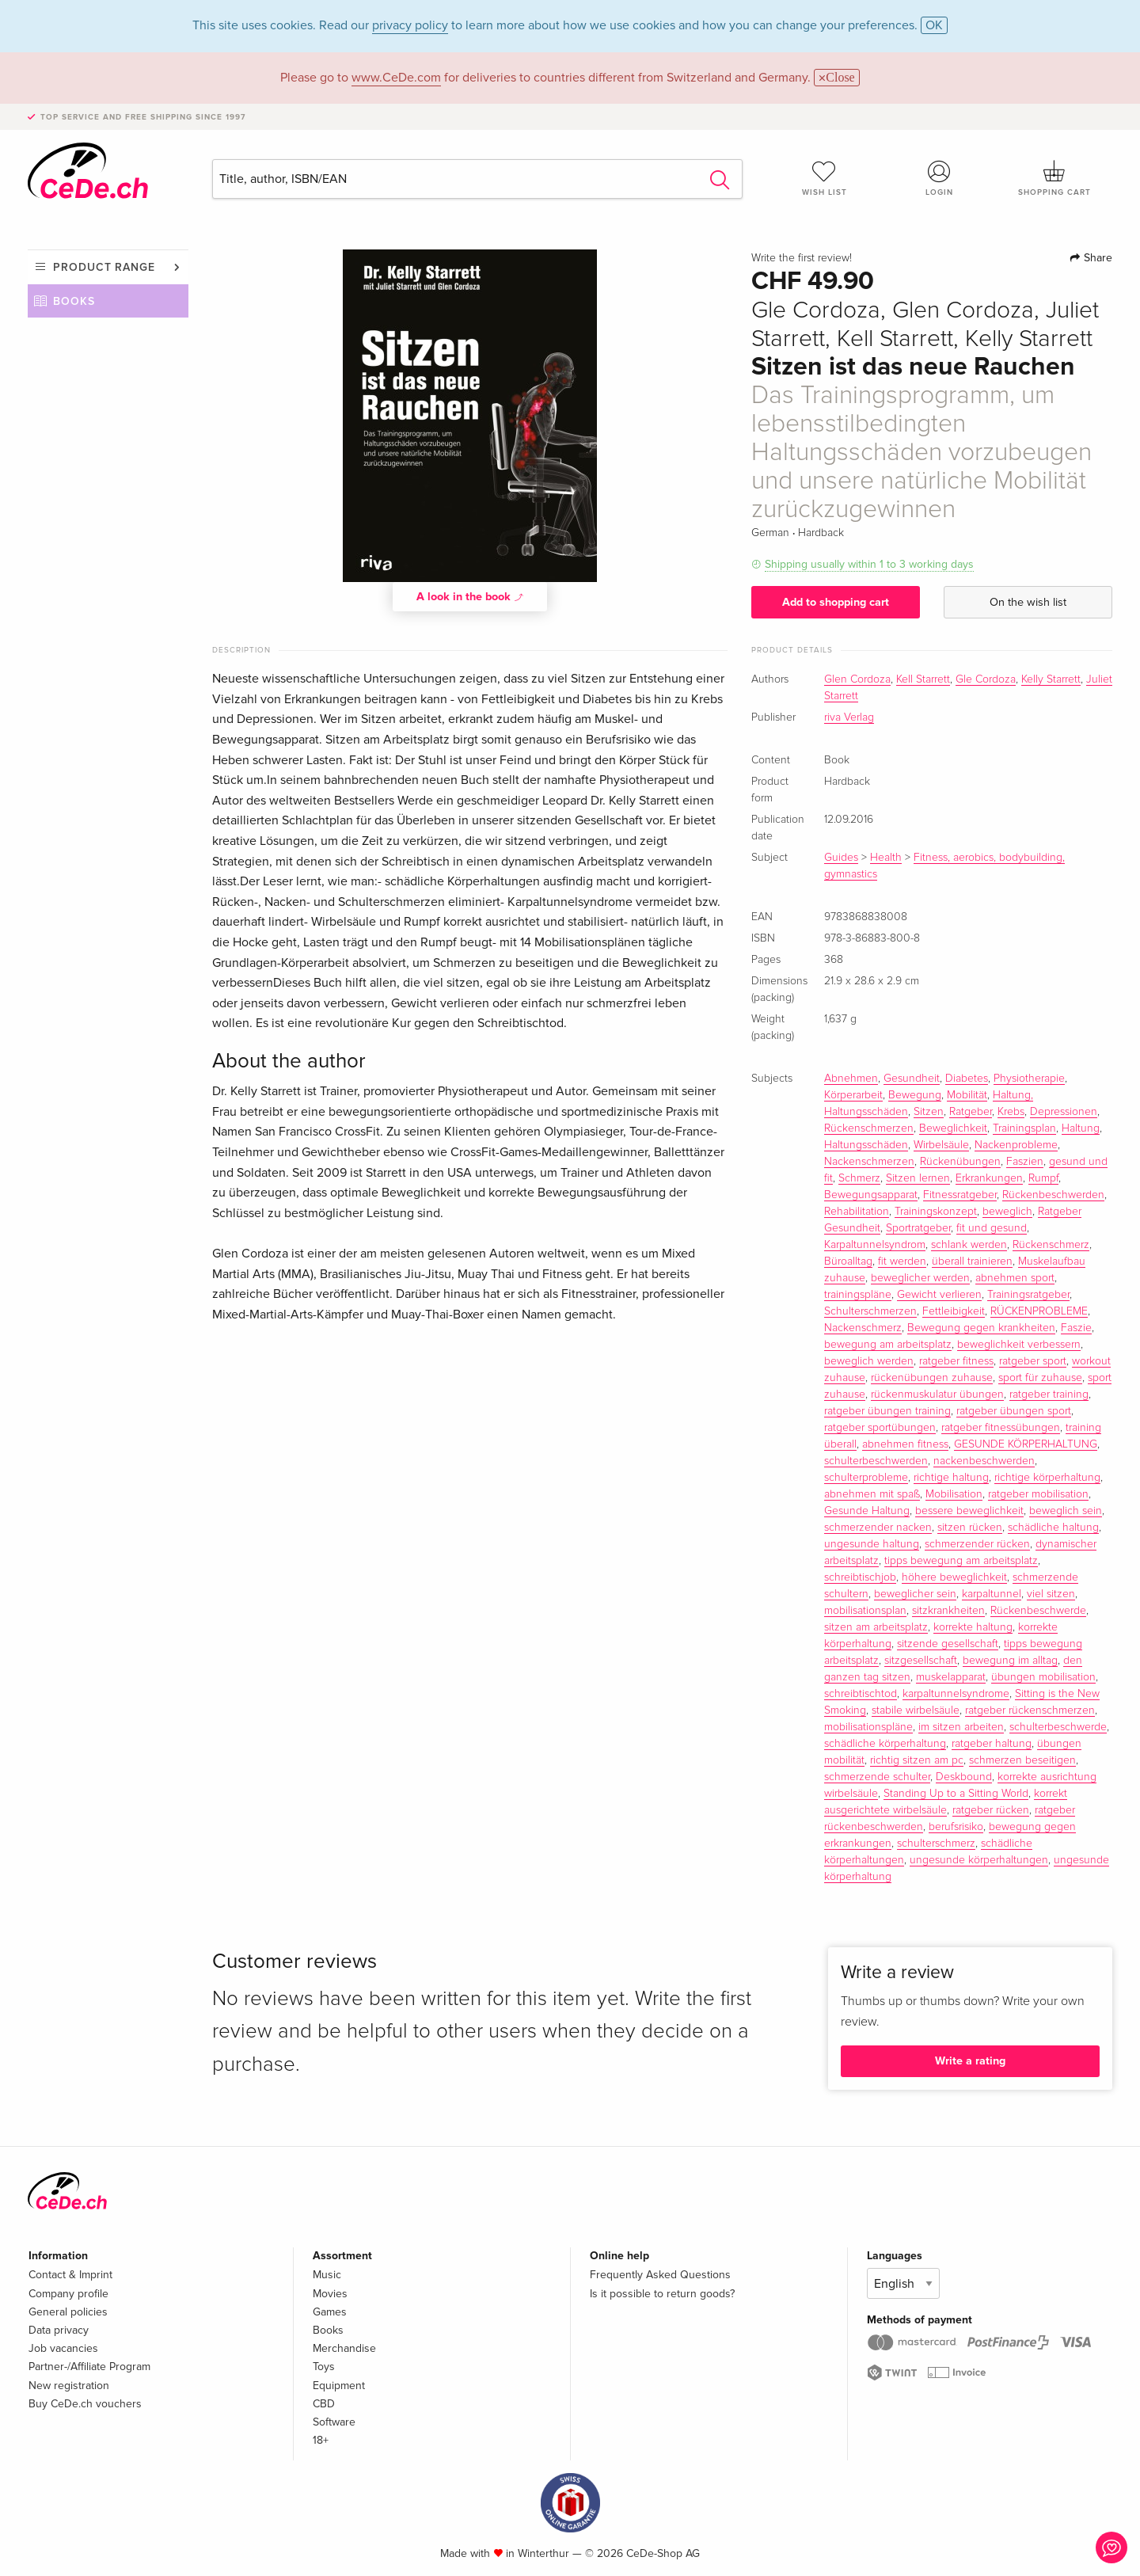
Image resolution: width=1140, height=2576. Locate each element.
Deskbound (964, 1777)
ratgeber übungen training (887, 1411)
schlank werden (969, 1244)
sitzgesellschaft (920, 1660)
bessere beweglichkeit (969, 1510)
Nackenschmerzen (869, 1161)
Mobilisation (953, 1494)
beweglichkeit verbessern (1019, 1344)
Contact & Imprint (70, 2274)
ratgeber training (1049, 1394)
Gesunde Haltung (867, 1510)
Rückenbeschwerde (1038, 1610)
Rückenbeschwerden (1053, 1194)
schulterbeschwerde (1058, 1727)
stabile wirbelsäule (916, 1710)
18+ (321, 2440)
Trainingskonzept (936, 1211)
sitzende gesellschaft (947, 1643)
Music (327, 2274)
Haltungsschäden (866, 1145)
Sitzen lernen (918, 1178)
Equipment (339, 2385)
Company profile (68, 2293)
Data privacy (58, 2330)
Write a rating (970, 2061)
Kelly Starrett (1051, 679)
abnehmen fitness (905, 1444)
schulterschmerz (936, 1843)
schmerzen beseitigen (1022, 1760)
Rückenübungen (960, 1161)
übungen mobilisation (1043, 1677)
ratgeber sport (1032, 1361)
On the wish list (1028, 602)
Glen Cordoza (857, 679)
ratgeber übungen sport (1013, 1411)
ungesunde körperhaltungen (979, 1860)
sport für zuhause (1040, 1377)
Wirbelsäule (941, 1145)
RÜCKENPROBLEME (1039, 1311)
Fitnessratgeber (960, 1194)
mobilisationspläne (868, 1727)
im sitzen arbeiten (961, 1727)
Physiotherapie (1029, 1078)
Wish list (824, 178)
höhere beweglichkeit (954, 1577)
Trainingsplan (1024, 1128)
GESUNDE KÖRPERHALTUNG (1025, 1444)
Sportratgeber (918, 1228)
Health (886, 857)
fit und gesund (991, 1228)
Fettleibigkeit (953, 1311)
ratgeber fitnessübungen (1000, 1427)
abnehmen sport (1014, 1278)
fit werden (902, 1261)
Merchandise (344, 2348)
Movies (330, 2293)
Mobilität (967, 1095)
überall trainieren (972, 1261)
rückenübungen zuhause (932, 1377)
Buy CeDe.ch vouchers (85, 2403)
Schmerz (859, 1178)
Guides (841, 857)
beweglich (1007, 1211)
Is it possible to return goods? (662, 2293)
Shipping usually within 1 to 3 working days (869, 564)
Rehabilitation (856, 1211)
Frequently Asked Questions (660, 2274)
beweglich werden (869, 1361)
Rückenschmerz (1051, 1244)
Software (334, 2422)
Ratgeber (970, 1111)
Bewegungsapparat (871, 1194)
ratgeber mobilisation (1038, 1494)
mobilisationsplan (865, 1610)
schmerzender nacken (878, 1527)
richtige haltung (951, 1477)
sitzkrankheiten (948, 1610)
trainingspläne (857, 1294)
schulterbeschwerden (876, 1461)
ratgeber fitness (956, 1361)
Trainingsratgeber (1028, 1294)
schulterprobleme (866, 1477)
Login (940, 178)
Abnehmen (851, 1078)
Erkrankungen (989, 1178)
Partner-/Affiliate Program (89, 2366)
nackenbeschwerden (984, 1461)
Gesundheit (912, 1078)
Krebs (1011, 1111)
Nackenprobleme (1016, 1145)
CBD (324, 2403)
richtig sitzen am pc (916, 1760)
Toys (324, 2366)
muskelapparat (951, 1677)
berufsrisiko (956, 1826)
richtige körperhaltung (1047, 1477)
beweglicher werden (920, 1278)
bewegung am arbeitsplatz (888, 1344)
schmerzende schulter (877, 1777)
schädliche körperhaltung (885, 1743)
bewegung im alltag (1010, 1660)
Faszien (1024, 1161)
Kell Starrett (923, 679)
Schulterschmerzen (870, 1311)
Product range (104, 267)
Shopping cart (1054, 178)
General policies (68, 2312)
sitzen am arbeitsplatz (876, 1627)
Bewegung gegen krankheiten (981, 1328)
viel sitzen (1051, 1594)
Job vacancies (63, 2348)
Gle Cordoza (986, 679)
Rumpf (1043, 1178)
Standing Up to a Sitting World (956, 1793)
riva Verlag (849, 717)
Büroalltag (848, 1261)
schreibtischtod (860, 1693)
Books (74, 301)
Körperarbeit (853, 1095)
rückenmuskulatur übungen (937, 1394)
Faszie (1076, 1328)
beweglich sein (1065, 1510)
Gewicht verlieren (939, 1294)
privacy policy (410, 25)
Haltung (1081, 1128)
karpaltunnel (991, 1594)
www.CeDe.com (396, 78)
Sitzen (929, 1111)
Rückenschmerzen (869, 1128)
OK (934, 25)
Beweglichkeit (953, 1128)
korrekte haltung (973, 1627)
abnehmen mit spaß (872, 1494)
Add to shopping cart (835, 602)
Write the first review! (801, 258)
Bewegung (914, 1095)
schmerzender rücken (977, 1544)
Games (330, 2312)
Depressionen (1063, 1111)
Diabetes (966, 1078)
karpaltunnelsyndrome (955, 1693)
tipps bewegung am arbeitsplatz (961, 1560)
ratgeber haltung (992, 1743)
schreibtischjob (860, 1577)
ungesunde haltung (871, 1544)
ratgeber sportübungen (880, 1427)
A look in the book (470, 596)
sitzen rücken (969, 1527)
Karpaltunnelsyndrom (874, 1244)
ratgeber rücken (990, 1810)
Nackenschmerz (863, 1328)
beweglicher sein (915, 1594)
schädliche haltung (1053, 1527)
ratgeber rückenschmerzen (1030, 1710)
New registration (68, 2385)
